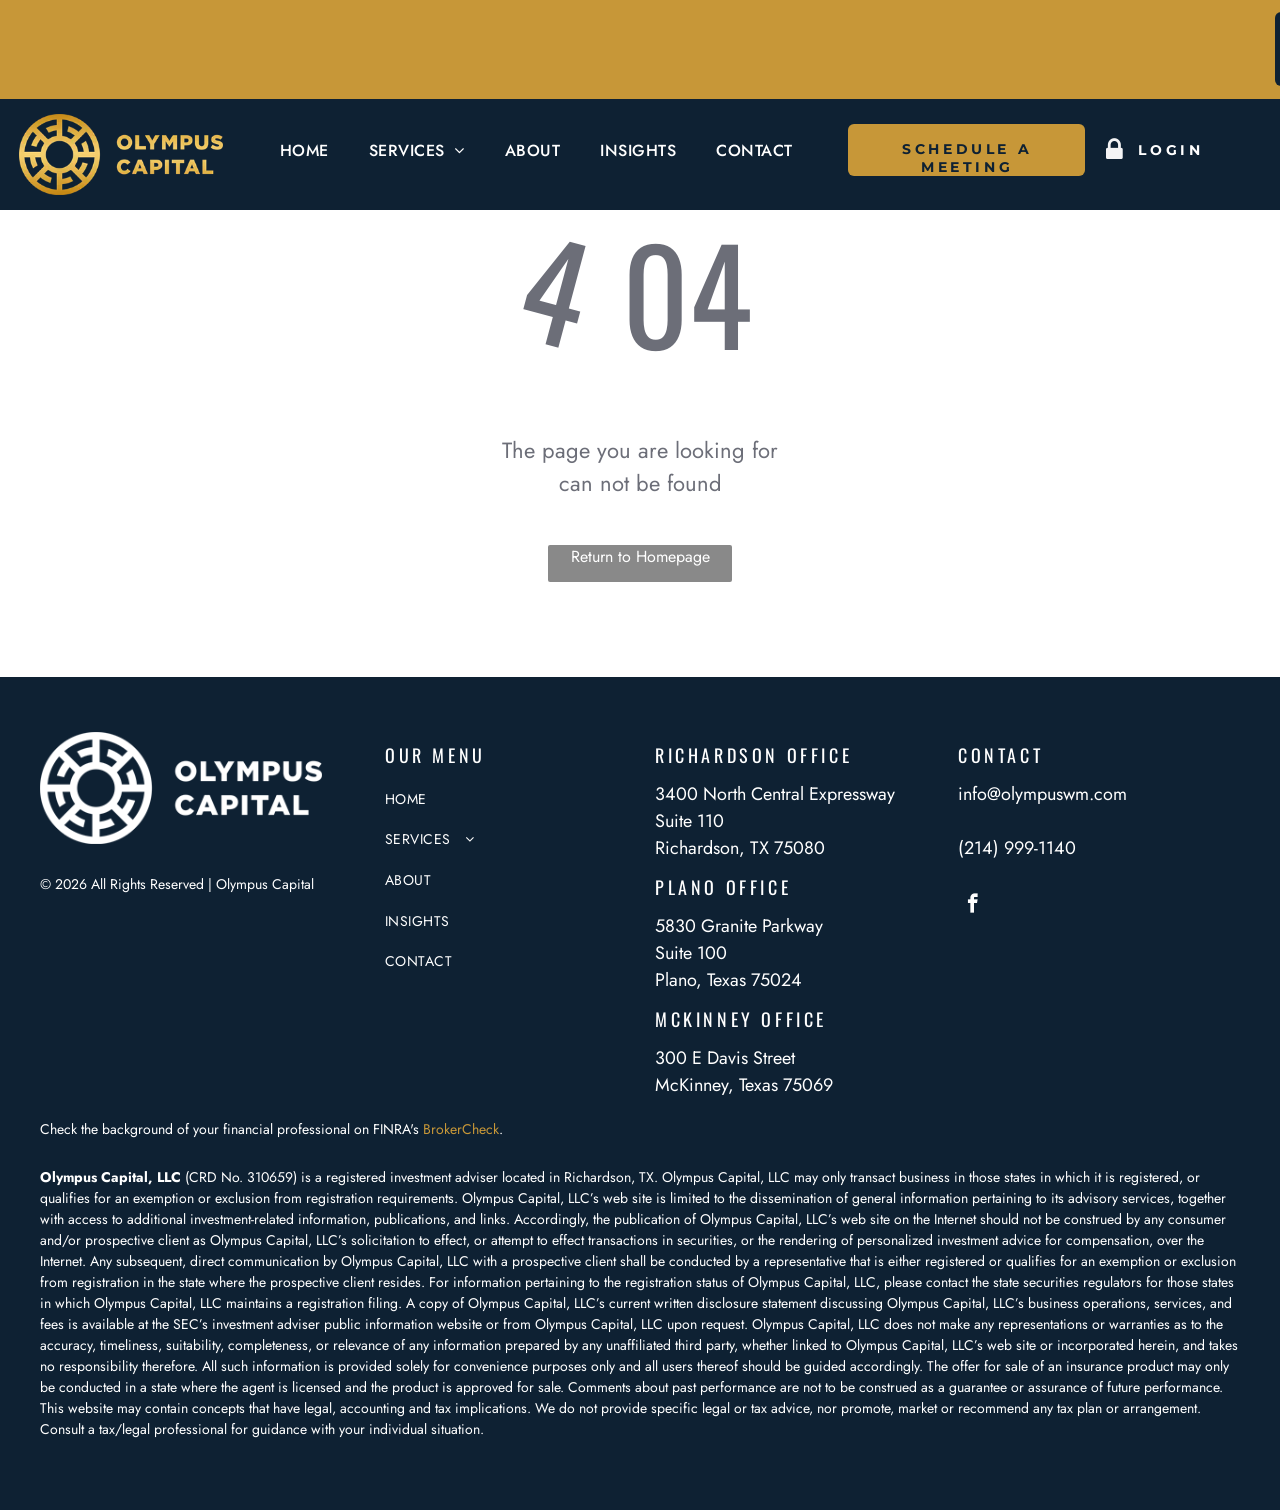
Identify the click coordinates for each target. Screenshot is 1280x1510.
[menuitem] (304, 151)
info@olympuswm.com (1042, 794)
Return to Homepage (640, 556)
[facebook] (972, 906)
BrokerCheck (461, 1129)
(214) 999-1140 (1017, 848)
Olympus (778, 1324)
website (459, 1324)
